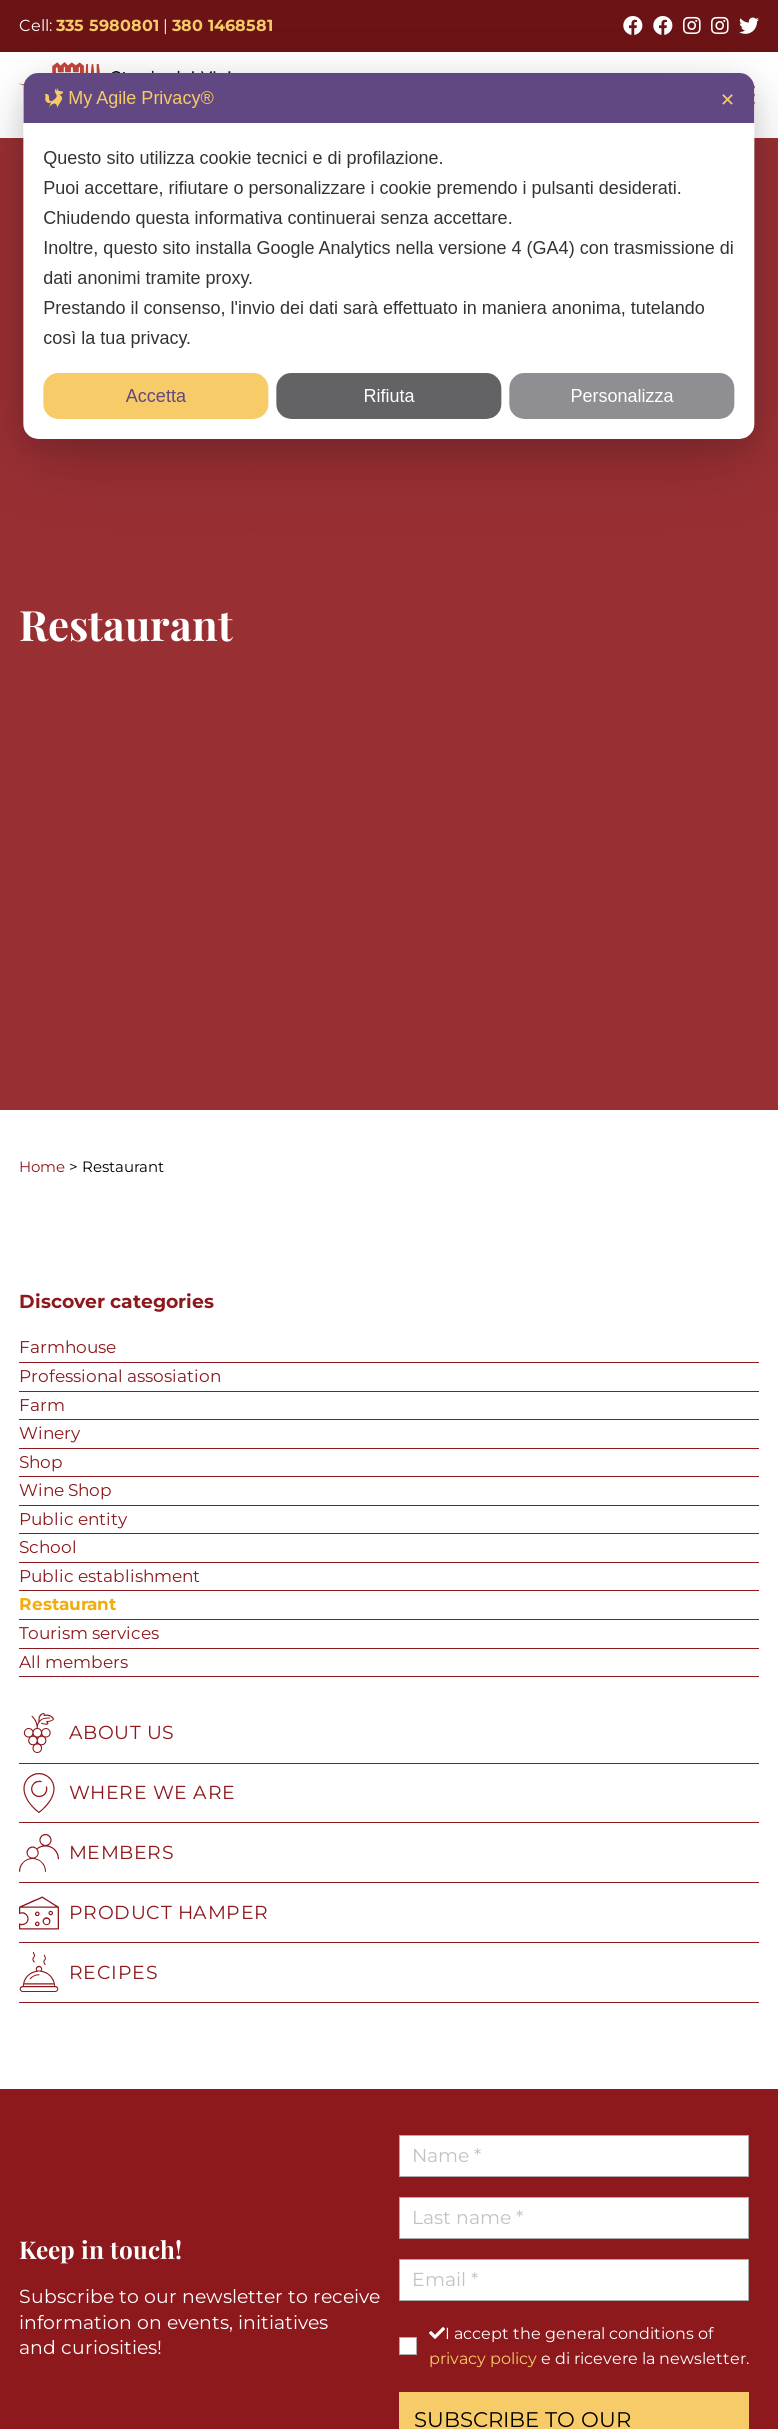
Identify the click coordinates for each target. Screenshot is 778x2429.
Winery (49, 1433)
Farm (42, 1405)
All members (73, 1662)
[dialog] (388, 256)
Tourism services (89, 1633)
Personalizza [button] (622, 396)
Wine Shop (65, 1490)
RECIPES (89, 1972)
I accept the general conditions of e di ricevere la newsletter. (589, 2346)
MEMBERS (97, 1853)
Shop (41, 1462)
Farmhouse (67, 1347)
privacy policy (483, 2358)
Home (42, 1166)
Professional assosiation (120, 1376)
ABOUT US (97, 1733)
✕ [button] (727, 100)
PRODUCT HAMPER (144, 1913)
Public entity (73, 1519)
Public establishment (109, 1576)
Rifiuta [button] (388, 396)
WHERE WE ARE (127, 1793)
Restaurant (67, 1604)
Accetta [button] (156, 396)
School (48, 1547)
